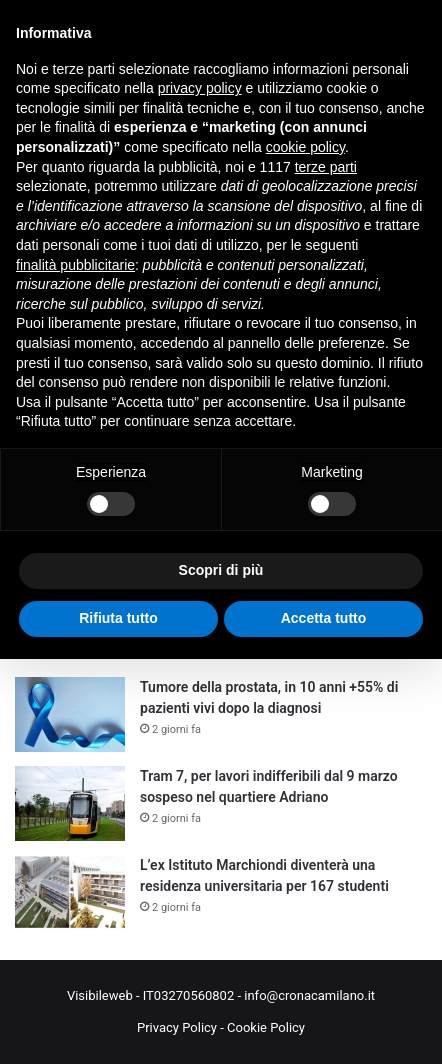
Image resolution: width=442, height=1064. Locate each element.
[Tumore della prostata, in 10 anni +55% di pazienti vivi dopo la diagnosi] (70, 714)
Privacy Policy (177, 1027)
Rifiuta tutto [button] (118, 618)
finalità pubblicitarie (75, 265)
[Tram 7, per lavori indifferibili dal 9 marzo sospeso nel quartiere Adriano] (70, 803)
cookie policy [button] (305, 147)
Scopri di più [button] (221, 570)
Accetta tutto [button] (324, 618)
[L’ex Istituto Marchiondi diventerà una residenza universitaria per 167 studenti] (70, 892)
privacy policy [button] (200, 88)
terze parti (326, 167)
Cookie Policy (266, 1027)
